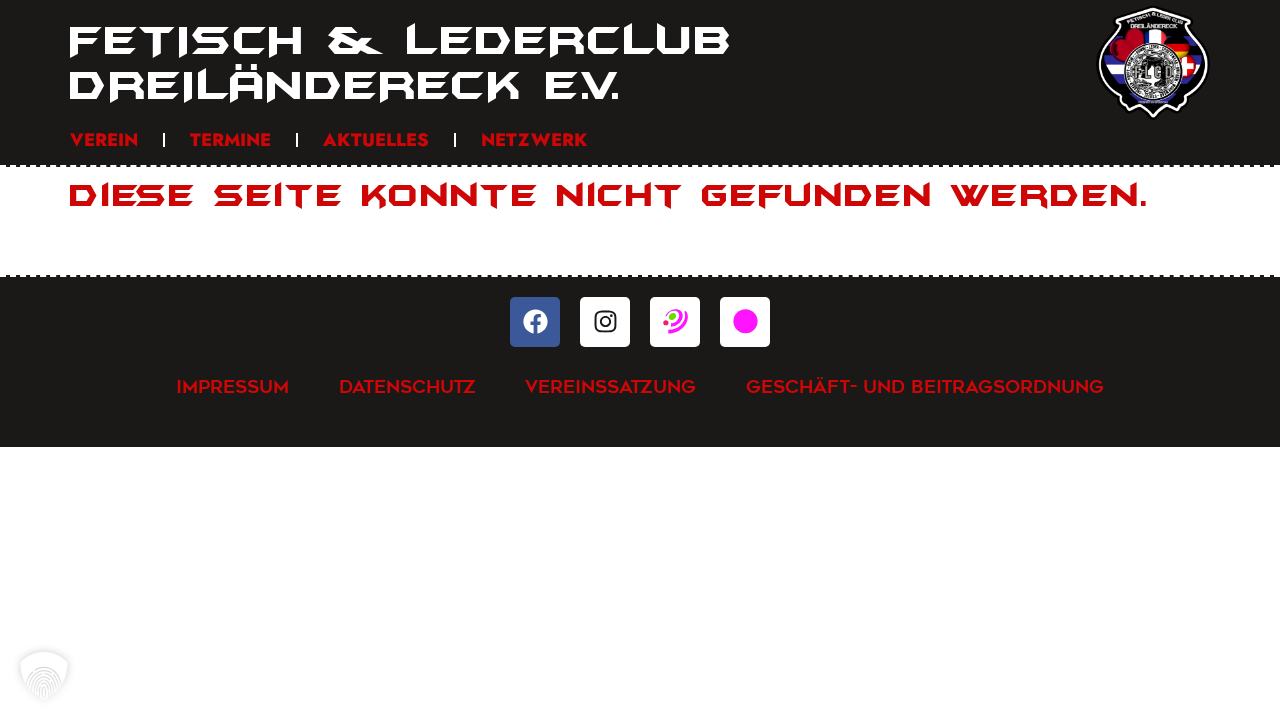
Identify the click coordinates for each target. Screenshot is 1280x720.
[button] (44, 676)
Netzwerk (534, 140)
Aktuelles (376, 140)
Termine (230, 140)
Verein (104, 140)
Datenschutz (407, 386)
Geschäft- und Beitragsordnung (926, 386)
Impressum (232, 386)
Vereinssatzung (611, 386)
